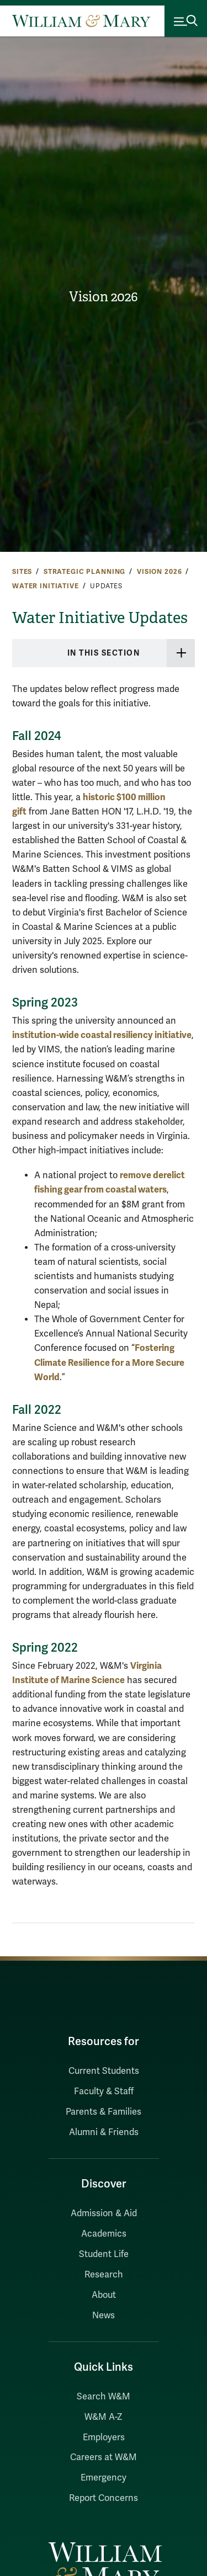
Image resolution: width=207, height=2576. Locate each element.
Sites (22, 571)
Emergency (103, 2477)
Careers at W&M (103, 2457)
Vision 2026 (103, 297)
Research (103, 2274)
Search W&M (103, 2396)
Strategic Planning (84, 571)
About (104, 2295)
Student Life (104, 2254)
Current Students (103, 2071)
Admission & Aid (104, 2213)
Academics (103, 2233)
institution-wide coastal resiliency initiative (102, 1035)
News (103, 2315)
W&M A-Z (103, 2417)
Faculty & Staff (104, 2091)
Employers (104, 2437)
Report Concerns (103, 2498)
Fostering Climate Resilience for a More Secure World (109, 1362)
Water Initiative (45, 586)
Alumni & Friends (104, 2132)
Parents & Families (103, 2111)
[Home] (81, 21)
